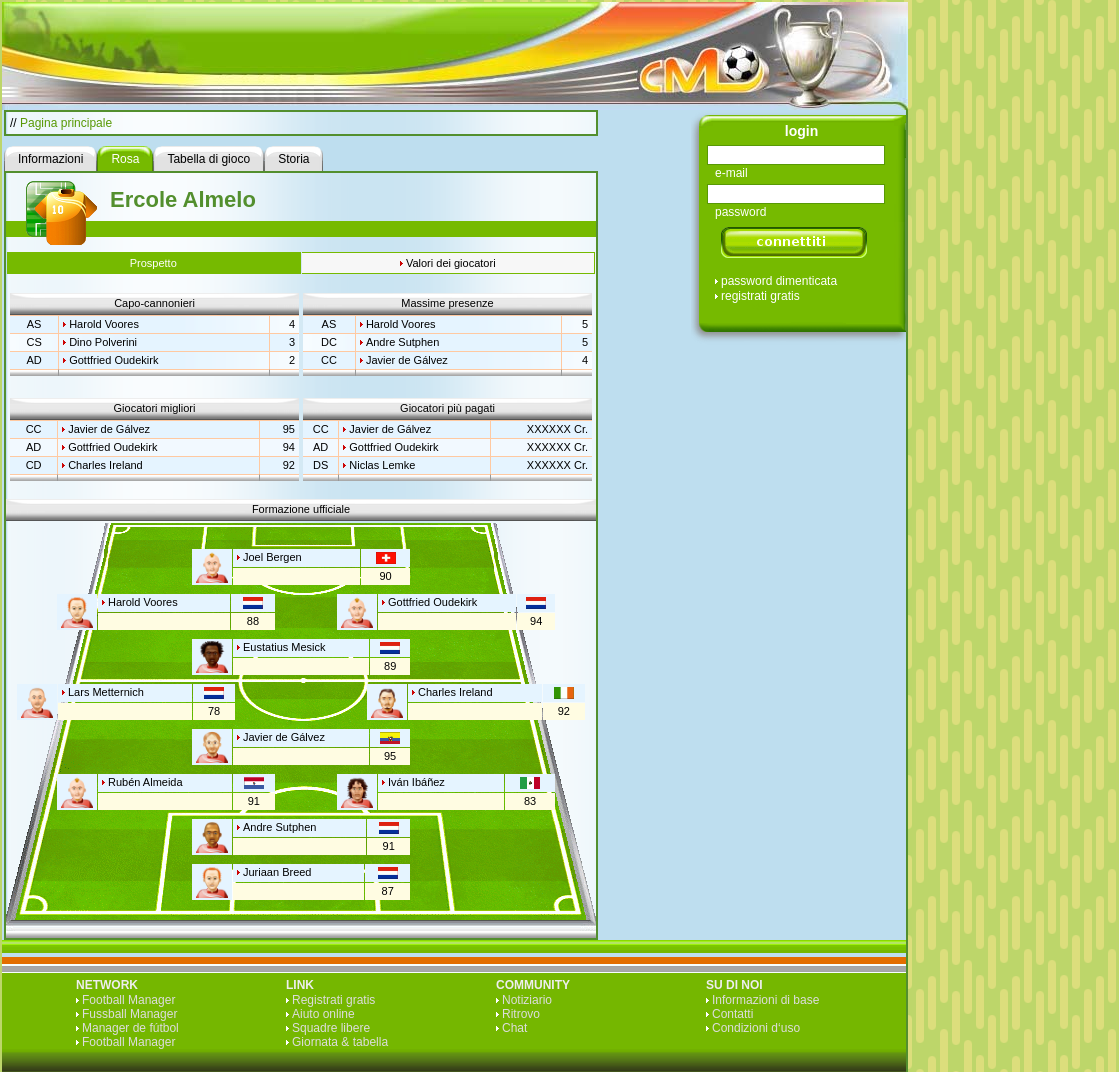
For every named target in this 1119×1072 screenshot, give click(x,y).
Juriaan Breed (277, 872)
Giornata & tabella (340, 1042)
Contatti (732, 1014)
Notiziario (527, 1000)
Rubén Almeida (145, 782)
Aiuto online (323, 1014)
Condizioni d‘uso (756, 1028)
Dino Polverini (103, 342)
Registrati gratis (333, 1000)
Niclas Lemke (382, 465)
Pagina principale (66, 123)
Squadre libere (331, 1028)
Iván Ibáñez (416, 782)
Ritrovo (521, 1014)
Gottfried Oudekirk (113, 360)
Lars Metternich (106, 692)
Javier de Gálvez (407, 360)
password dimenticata (779, 281)
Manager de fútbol (130, 1028)
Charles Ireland (105, 465)
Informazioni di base (765, 1000)
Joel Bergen (272, 557)
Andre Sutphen (402, 342)
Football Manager (128, 1000)
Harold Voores (104, 324)
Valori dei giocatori (451, 263)
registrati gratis (760, 296)
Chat (514, 1028)
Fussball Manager (129, 1014)
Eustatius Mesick (284, 647)
